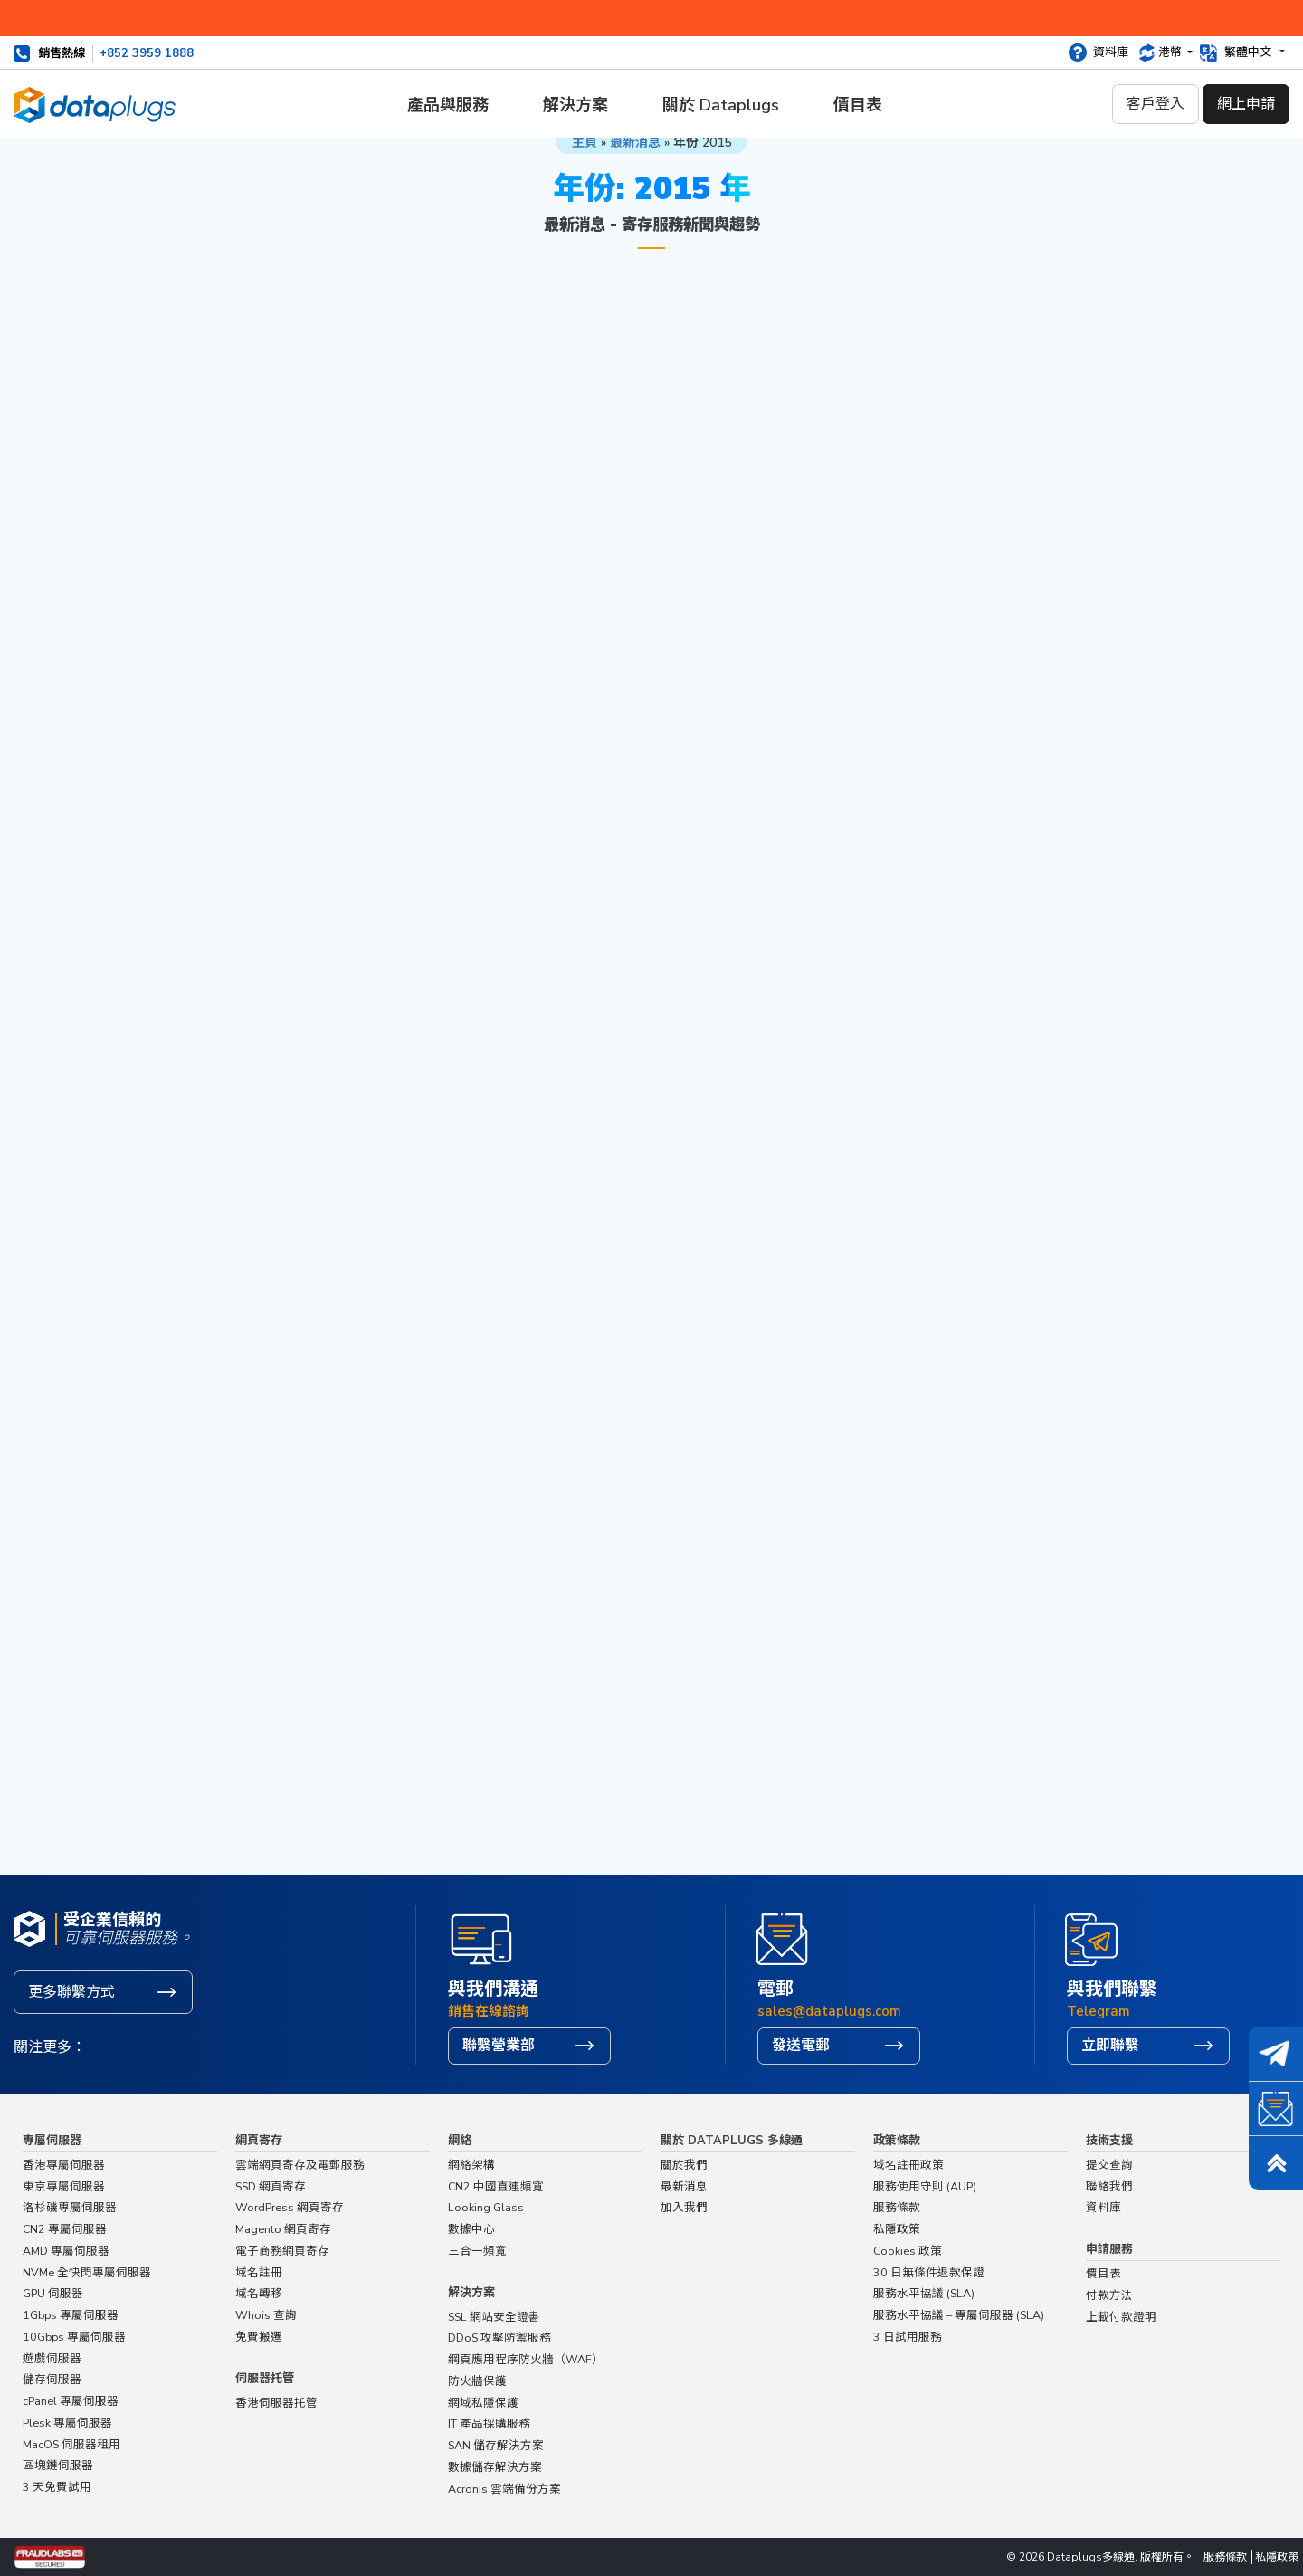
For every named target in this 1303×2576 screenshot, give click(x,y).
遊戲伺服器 (52, 2358)
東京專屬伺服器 (64, 2186)
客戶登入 (1155, 104)
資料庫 (1110, 52)
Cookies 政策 (907, 2250)
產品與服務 (448, 105)
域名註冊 (258, 2272)
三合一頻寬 (477, 2250)
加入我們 (684, 2207)
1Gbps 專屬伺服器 (71, 2315)
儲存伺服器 (52, 2379)
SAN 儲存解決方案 (496, 2445)
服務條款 (896, 2207)
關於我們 (684, 2164)
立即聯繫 (1110, 2046)
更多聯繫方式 (71, 1992)
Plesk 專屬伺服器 (67, 2422)
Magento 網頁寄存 (283, 2229)
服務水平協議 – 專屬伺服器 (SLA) (958, 2315)
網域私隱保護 (483, 2402)
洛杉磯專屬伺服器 (70, 2207)
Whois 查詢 (266, 2315)
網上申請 (1246, 104)
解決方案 (575, 105)
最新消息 (635, 142)
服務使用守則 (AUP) (924, 2186)
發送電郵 (801, 2046)
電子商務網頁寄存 (282, 2250)
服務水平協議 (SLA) (924, 2293)
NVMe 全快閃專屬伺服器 (87, 2272)
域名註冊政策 (908, 2164)
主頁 (584, 142)
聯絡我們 (1109, 2186)
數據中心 (471, 2229)
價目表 (857, 105)
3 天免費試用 (57, 2487)
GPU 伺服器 (53, 2293)
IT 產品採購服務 (489, 2423)
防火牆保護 (477, 2381)
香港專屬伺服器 (64, 2164)
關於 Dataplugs (720, 105)
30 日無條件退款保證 (928, 2272)
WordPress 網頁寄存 (289, 2207)
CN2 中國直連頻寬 (496, 2186)
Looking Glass (486, 2207)
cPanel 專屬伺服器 (71, 2401)
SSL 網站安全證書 (494, 2316)
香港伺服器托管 (276, 2402)
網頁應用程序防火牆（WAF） (526, 2359)
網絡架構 (471, 2164)
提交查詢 (1109, 2164)
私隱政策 (896, 2229)
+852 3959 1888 (147, 53)
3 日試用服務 (907, 2336)
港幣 (1171, 52)
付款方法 (1109, 2295)
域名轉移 (258, 2293)
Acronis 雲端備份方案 (504, 2488)
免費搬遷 (258, 2336)
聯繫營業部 (498, 2046)
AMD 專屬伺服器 (66, 2250)
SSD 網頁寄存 (270, 2186)
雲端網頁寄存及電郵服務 (300, 2164)
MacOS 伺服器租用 (71, 2444)
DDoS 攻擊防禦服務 (499, 2337)
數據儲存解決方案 (495, 2467)
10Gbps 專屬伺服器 (74, 2336)
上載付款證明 (1121, 2316)
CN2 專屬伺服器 (65, 2229)
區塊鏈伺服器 (58, 2465)
